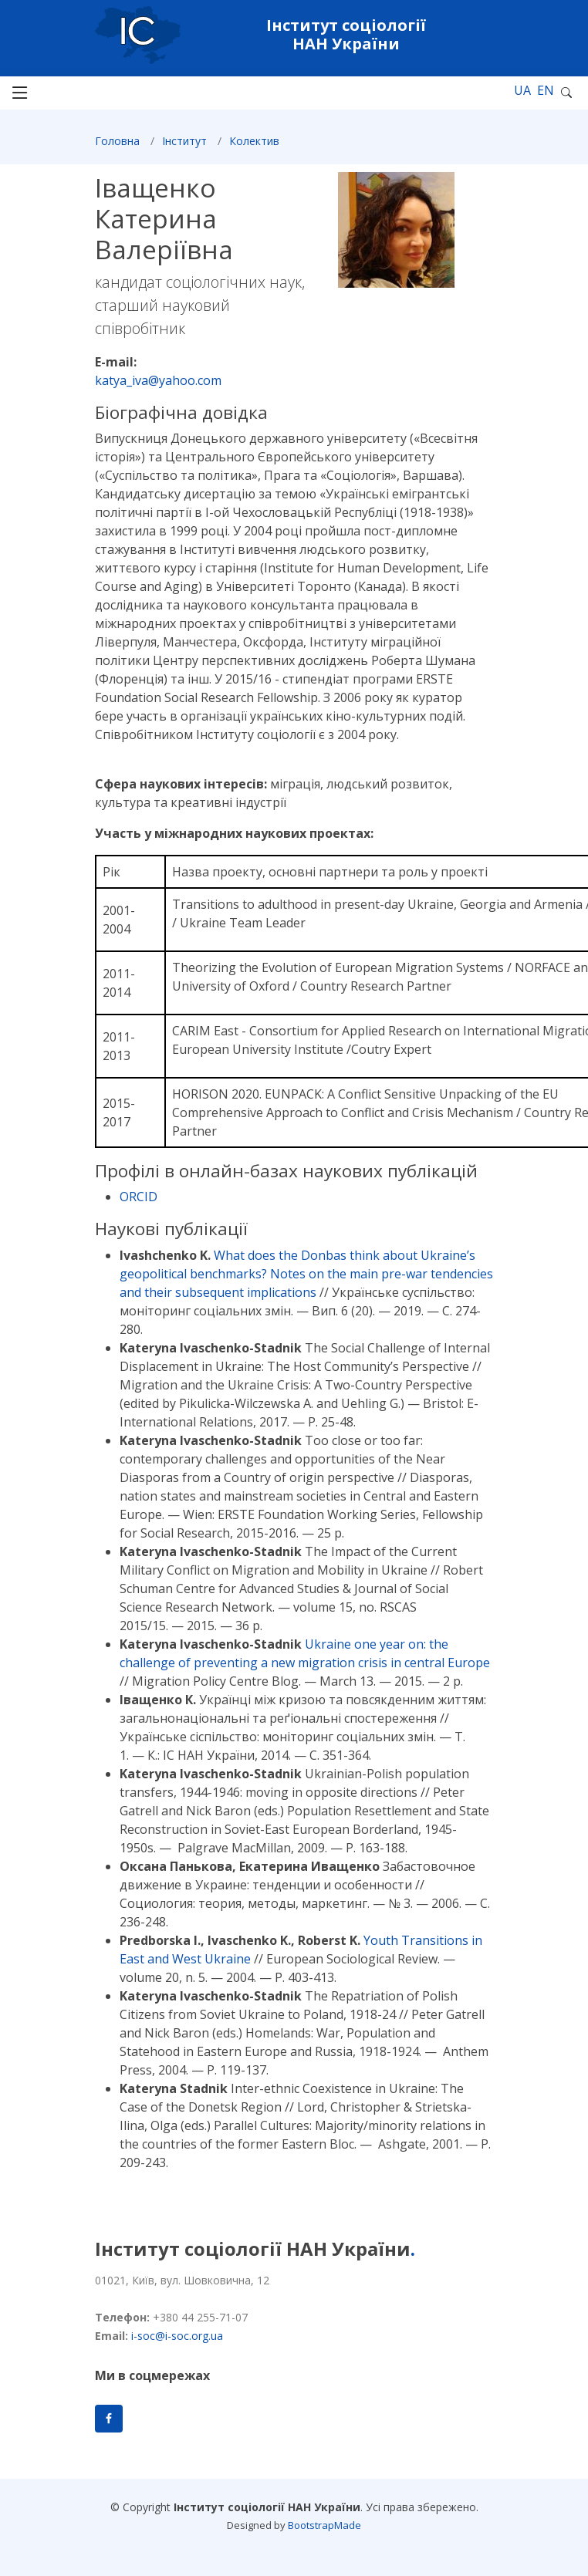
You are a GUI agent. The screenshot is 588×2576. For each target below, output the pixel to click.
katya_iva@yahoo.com (158, 386)
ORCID (138, 1203)
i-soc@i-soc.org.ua (177, 2335)
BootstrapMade (324, 2525)
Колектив (254, 147)
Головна (117, 147)
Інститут (184, 147)
